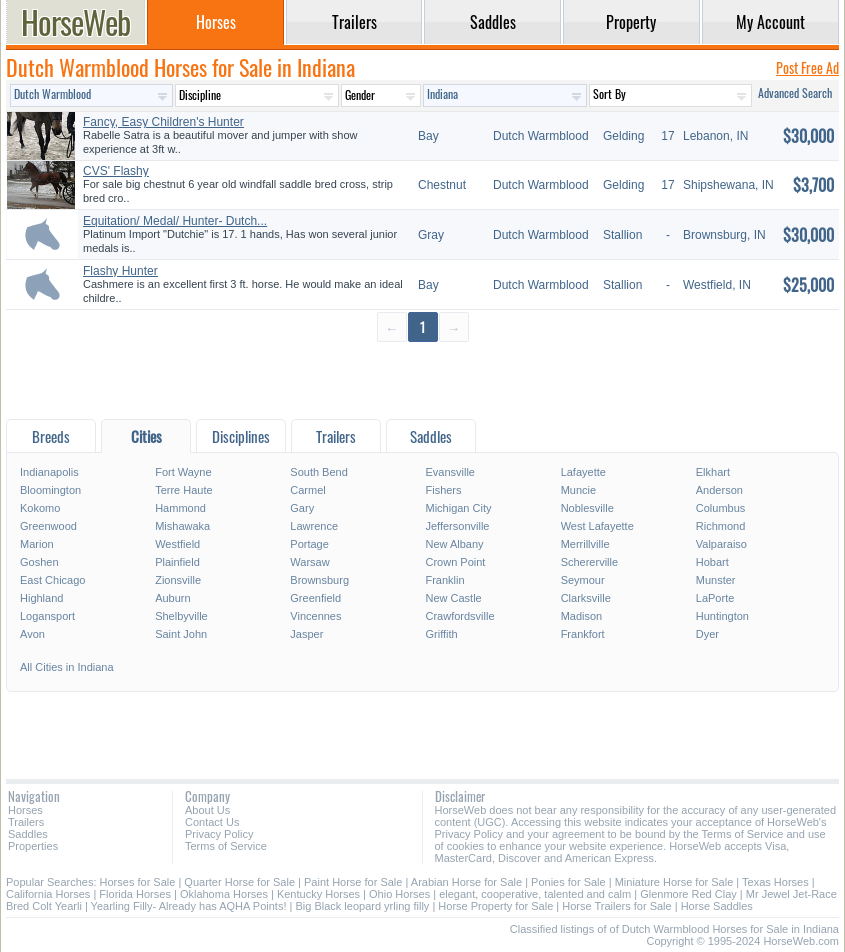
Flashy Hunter (120, 271)
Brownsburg (319, 580)
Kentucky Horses (318, 894)
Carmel (307, 490)
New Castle (453, 598)
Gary (302, 508)
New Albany (454, 544)
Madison (582, 616)
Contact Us (212, 822)
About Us (207, 810)
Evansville (450, 472)
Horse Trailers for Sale (616, 906)
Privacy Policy (219, 834)
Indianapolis (49, 472)
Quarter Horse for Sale (239, 882)
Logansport (47, 616)
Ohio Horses (399, 894)
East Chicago (52, 580)
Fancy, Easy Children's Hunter (163, 122)
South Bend (319, 472)
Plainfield (177, 562)
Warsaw (309, 562)
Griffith (441, 634)
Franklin (444, 580)
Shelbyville (181, 616)
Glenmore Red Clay (688, 894)
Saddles (28, 834)
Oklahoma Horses (224, 894)
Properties (33, 846)
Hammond (180, 508)
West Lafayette (597, 526)
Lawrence (314, 526)
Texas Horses (775, 882)
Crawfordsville (459, 616)
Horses (25, 810)
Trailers (26, 822)
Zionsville (178, 580)
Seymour (583, 580)
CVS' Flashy (116, 171)
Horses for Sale (138, 882)
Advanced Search (795, 92)
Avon (32, 634)
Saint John (181, 634)
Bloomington (50, 490)
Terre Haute (183, 490)
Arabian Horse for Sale (466, 882)
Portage (309, 544)
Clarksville (586, 598)
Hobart (712, 562)
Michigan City (458, 508)
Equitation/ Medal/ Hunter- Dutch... (175, 221)
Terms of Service (226, 846)
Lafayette (583, 472)
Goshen (39, 562)
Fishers (443, 490)
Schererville (589, 562)
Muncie (578, 490)
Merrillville (585, 544)
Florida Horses (135, 894)
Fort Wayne (183, 472)
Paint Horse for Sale (353, 882)
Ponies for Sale (568, 882)
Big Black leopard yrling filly (362, 906)
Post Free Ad (807, 67)
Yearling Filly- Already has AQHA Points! (189, 906)
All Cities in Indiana (67, 667)
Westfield (177, 544)
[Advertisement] (422, 379)
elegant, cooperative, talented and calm (535, 894)
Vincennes (315, 616)
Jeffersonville (457, 526)
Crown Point (455, 562)
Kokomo (40, 508)
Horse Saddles (717, 906)
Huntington (722, 616)
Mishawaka (182, 526)
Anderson (719, 490)
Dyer (707, 634)
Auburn (172, 598)
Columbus (721, 508)
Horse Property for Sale (495, 906)
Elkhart (713, 472)
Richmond (721, 526)
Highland (41, 598)
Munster (716, 580)
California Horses (48, 894)
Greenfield (315, 598)
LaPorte (715, 598)
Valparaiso (721, 544)
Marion (37, 544)
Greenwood (48, 526)
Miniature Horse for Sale (674, 882)
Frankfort (583, 634)
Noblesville (587, 508)
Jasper (306, 634)
